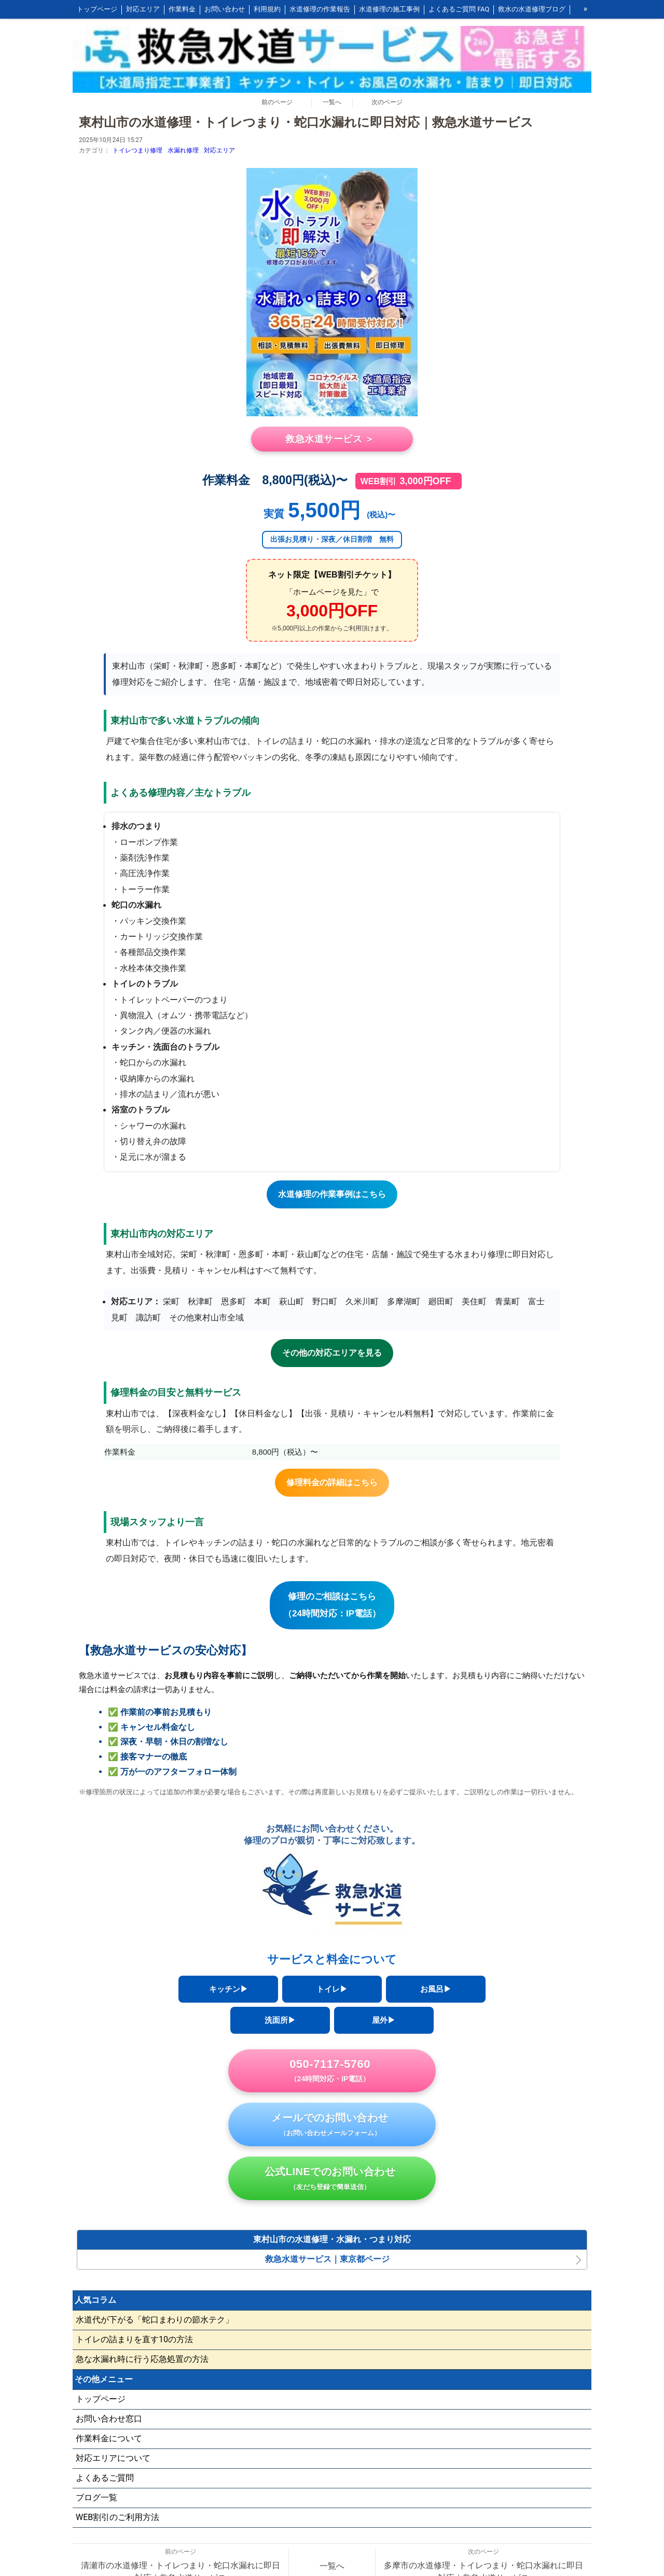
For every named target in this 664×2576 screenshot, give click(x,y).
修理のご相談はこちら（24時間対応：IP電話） (332, 1605)
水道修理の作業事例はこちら (332, 1194)
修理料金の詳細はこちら (332, 1482)
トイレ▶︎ (332, 1989)
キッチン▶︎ (228, 1989)
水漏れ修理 (183, 150)
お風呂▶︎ (435, 1989)
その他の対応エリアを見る (332, 1352)
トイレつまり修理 (137, 150)
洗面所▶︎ (280, 2020)
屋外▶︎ (383, 2020)
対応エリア (219, 150)
